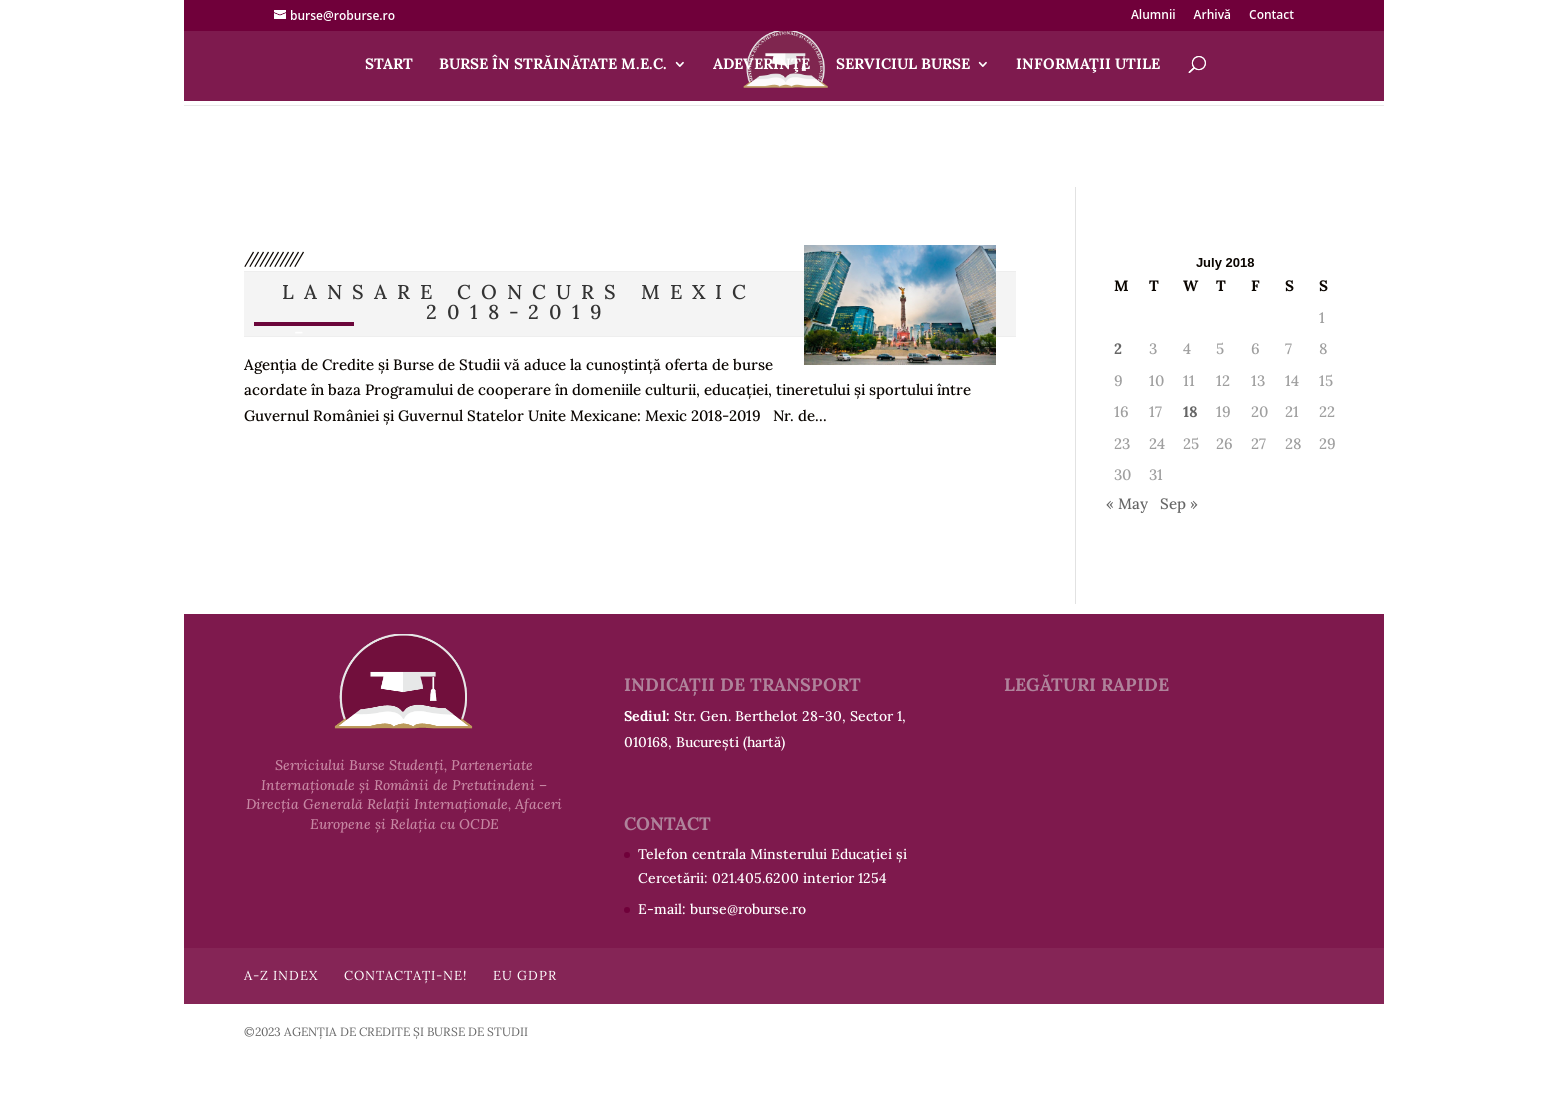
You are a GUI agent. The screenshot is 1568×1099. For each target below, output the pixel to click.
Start (389, 65)
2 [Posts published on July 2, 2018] (1118, 348)
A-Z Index (281, 975)
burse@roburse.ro (748, 909)
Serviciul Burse (903, 65)
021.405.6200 (755, 878)
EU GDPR (525, 975)
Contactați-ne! (405, 975)
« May (1127, 503)
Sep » (1179, 503)
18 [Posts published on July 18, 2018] (1190, 411)
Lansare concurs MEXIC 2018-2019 (519, 301)
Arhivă (1212, 16)
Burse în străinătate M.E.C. (553, 65)
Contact (1271, 16)
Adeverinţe (761, 65)
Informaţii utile (1088, 65)
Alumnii (1153, 16)
